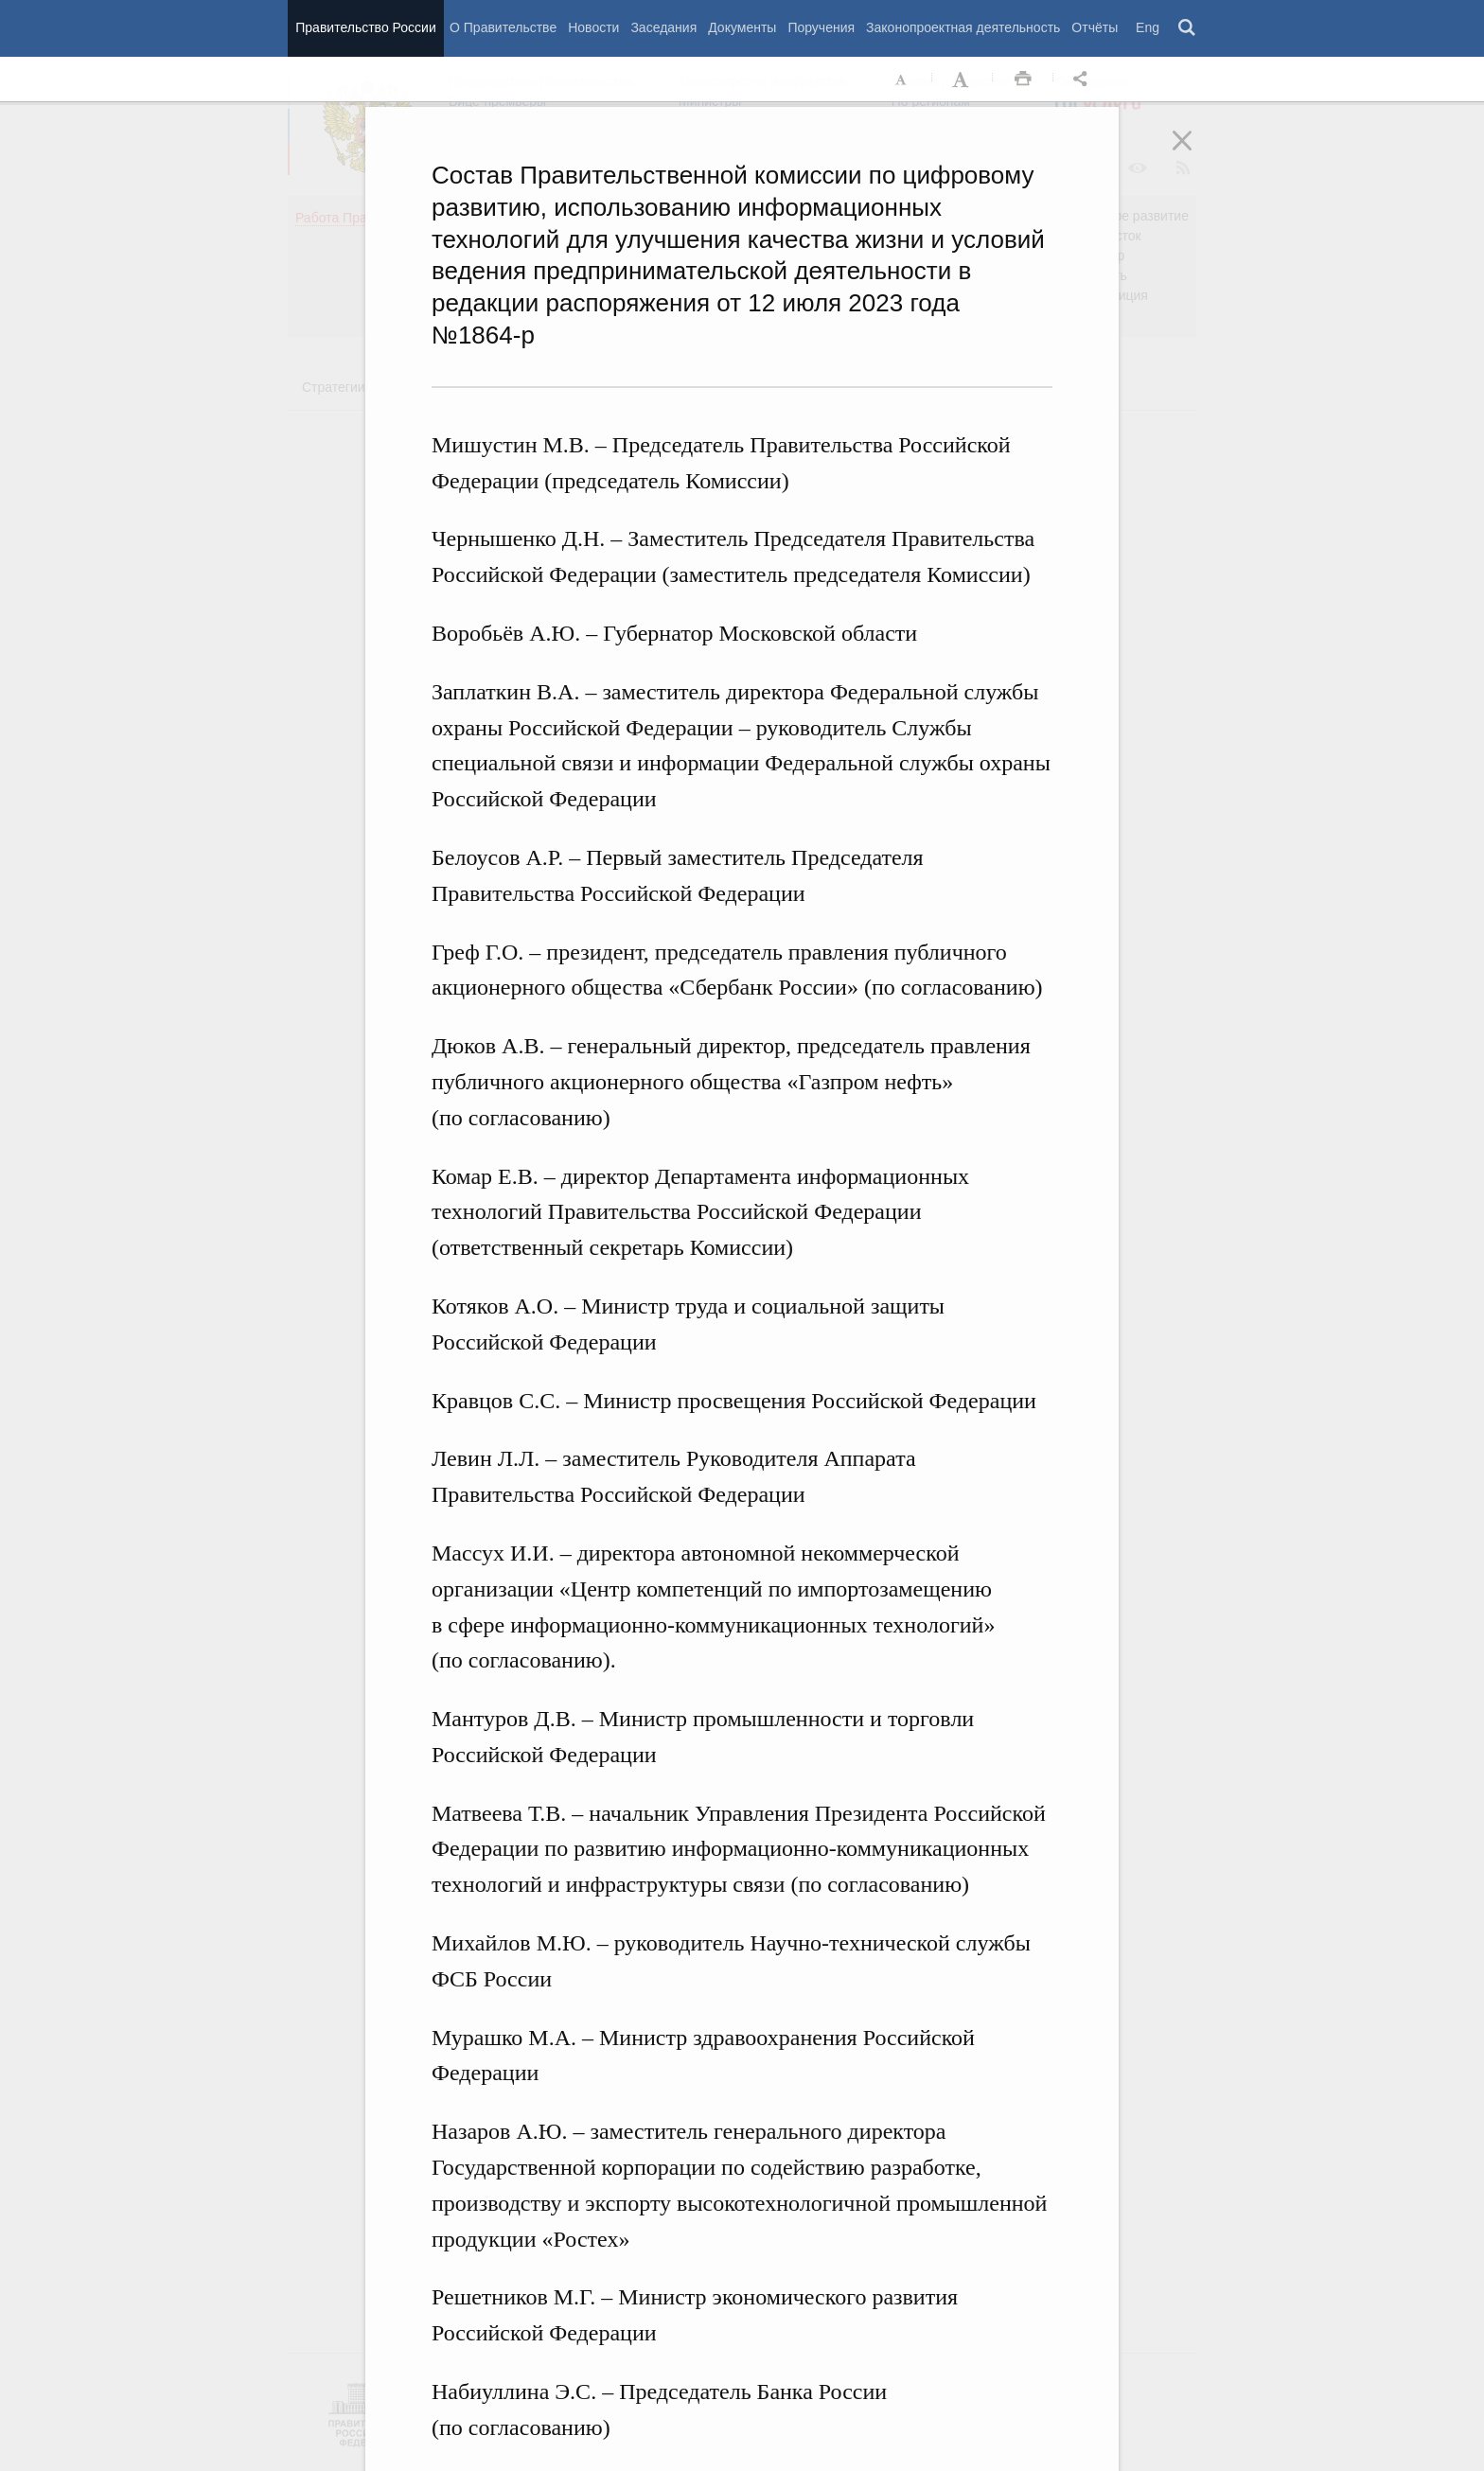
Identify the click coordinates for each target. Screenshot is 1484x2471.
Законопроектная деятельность (963, 27)
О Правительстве (503, 27)
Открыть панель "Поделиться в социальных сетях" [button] (1083, 79)
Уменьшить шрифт (902, 79)
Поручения (821, 27)
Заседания (663, 27)
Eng (1147, 27)
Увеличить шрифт (962, 79)
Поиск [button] (1187, 28)
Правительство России (365, 27)
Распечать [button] (1023, 79)
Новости (593, 27)
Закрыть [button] (1195, 153)
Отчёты (1094, 27)
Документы (742, 27)
